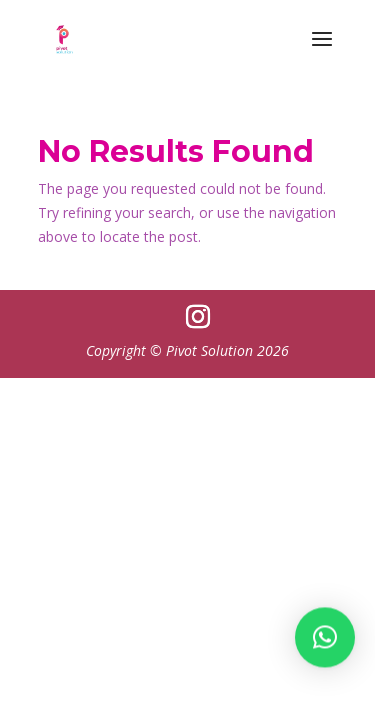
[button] (325, 644)
